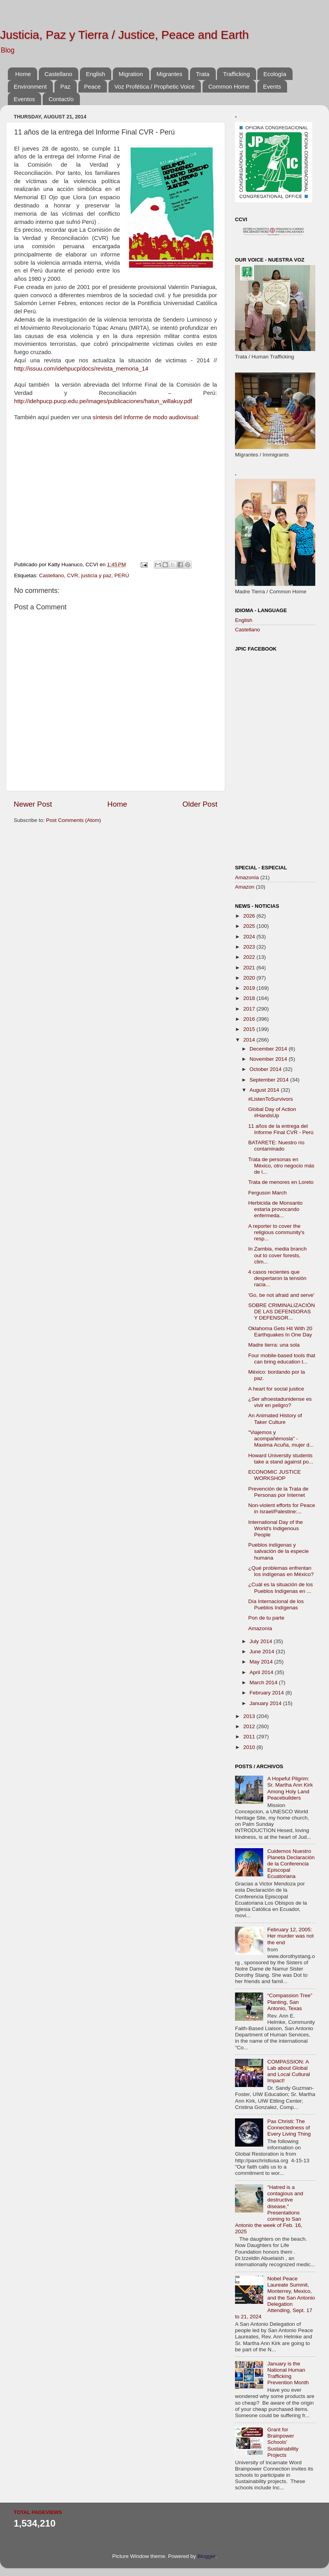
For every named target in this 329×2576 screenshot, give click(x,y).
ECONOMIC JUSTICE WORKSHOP (274, 1475)
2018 (250, 998)
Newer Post (33, 804)
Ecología (274, 74)
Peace (92, 86)
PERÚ (121, 575)
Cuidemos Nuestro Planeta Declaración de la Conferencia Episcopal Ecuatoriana (291, 1864)
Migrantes (170, 74)
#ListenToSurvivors (270, 1099)
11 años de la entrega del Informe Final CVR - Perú (281, 1129)
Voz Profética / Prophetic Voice (154, 86)
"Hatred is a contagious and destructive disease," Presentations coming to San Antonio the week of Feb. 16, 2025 (269, 2209)
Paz (65, 86)
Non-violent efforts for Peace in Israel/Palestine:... (281, 1508)
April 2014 (262, 1672)
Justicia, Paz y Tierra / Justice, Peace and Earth (124, 34)
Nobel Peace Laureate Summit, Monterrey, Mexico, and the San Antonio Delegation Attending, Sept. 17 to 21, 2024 (275, 2298)
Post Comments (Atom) (73, 820)
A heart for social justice (276, 1389)
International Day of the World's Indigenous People (275, 1528)
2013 (250, 1716)
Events (272, 86)
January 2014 (266, 1703)
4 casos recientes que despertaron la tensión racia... (277, 1278)
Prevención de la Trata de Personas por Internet (278, 1492)
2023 (250, 947)
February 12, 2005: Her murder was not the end (290, 1936)
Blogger (206, 2556)
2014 (250, 1040)
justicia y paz (96, 575)
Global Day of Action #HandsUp (272, 1112)
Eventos (24, 99)
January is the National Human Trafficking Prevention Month (288, 2373)
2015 (250, 1029)
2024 (250, 937)
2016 (250, 1019)
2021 (250, 968)
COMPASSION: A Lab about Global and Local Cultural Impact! (288, 2071)
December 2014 (269, 1049)
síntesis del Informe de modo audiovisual (145, 417)
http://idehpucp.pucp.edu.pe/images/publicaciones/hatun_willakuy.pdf (103, 401)
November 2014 (269, 1059)
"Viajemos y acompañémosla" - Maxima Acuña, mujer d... (281, 1438)
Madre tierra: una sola (274, 1345)
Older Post (200, 804)
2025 (250, 926)
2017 (250, 1009)
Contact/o (61, 99)
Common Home (228, 86)
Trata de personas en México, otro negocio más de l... (281, 1165)
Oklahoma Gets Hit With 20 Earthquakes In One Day (280, 1331)
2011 (250, 1737)
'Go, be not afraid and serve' (281, 1295)
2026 (250, 916)
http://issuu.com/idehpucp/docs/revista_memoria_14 (81, 368)
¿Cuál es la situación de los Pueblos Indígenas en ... (280, 1588)
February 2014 (267, 1693)
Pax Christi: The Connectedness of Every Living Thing (289, 2127)
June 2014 (262, 1651)
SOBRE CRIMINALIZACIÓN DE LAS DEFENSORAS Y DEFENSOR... (281, 1311)
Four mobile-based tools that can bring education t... (281, 1359)
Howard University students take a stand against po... (280, 1459)
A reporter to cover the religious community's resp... (276, 1232)
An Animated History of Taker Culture (275, 1419)
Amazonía (247, 877)
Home (23, 74)
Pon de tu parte (266, 1618)
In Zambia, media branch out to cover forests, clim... (277, 1255)
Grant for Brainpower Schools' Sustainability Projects (282, 2442)
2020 (250, 978)
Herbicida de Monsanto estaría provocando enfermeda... (275, 1209)
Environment (30, 86)
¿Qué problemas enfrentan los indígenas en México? (281, 1571)
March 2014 (264, 1682)
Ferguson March (267, 1193)
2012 (250, 1726)
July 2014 (261, 1641)
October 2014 (266, 1069)
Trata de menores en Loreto (281, 1182)
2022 (250, 957)
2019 (250, 988)
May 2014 (261, 1662)
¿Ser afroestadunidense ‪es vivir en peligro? (280, 1402)
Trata (202, 74)
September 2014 (269, 1080)
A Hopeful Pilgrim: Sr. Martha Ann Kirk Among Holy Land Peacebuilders (290, 1788)
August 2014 (265, 1090)
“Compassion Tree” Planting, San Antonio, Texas (289, 2001)
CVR (72, 575)
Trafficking (236, 74)
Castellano (58, 74)
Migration (131, 74)
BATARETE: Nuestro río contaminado (276, 1146)
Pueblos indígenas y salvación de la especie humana (278, 1551)
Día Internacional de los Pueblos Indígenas (276, 1604)
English (95, 74)
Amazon (245, 887)
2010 (250, 1747)
